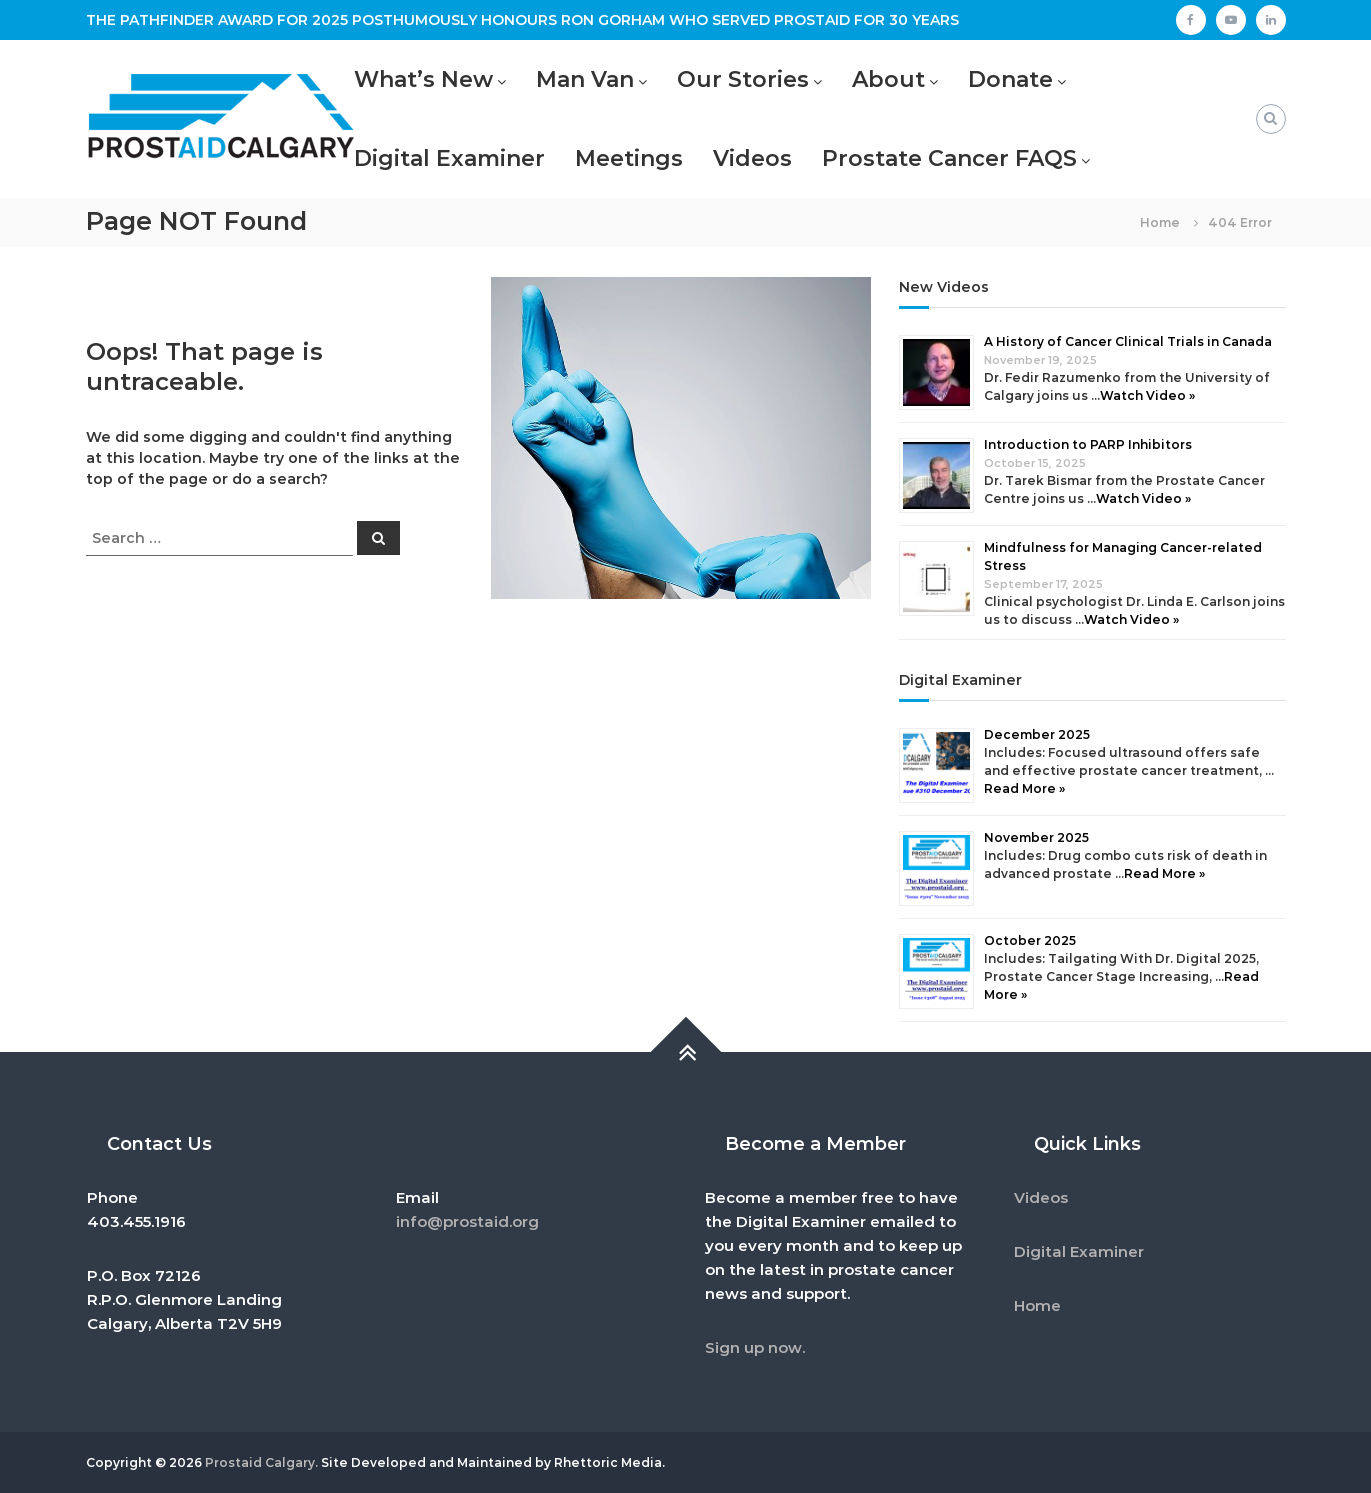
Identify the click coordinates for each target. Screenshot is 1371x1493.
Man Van (585, 79)
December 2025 (1037, 734)
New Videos (944, 287)
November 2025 (1036, 837)
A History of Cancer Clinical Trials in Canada (1128, 341)
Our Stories (743, 79)
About (888, 79)
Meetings (629, 158)
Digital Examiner (449, 158)
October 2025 (1030, 940)
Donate (1010, 79)
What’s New (423, 79)
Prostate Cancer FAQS (949, 158)
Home (1037, 1305)
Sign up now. (755, 1347)
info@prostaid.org (467, 1221)
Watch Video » (1147, 395)
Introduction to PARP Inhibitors (1088, 444)
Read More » (1024, 788)
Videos (752, 158)
